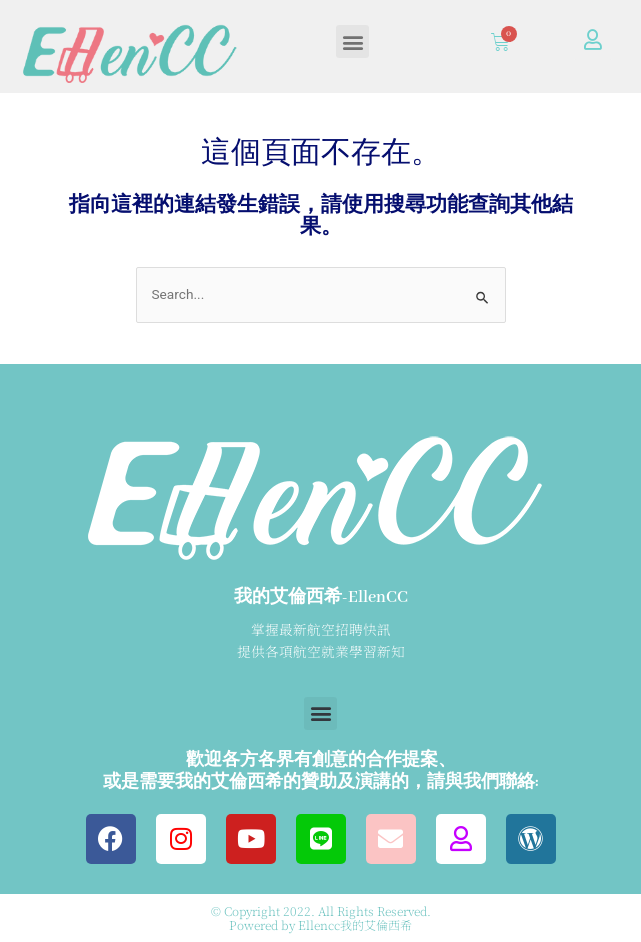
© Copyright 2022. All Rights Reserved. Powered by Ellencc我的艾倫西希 (321, 917)
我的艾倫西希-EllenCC (321, 597)
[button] (352, 41)
